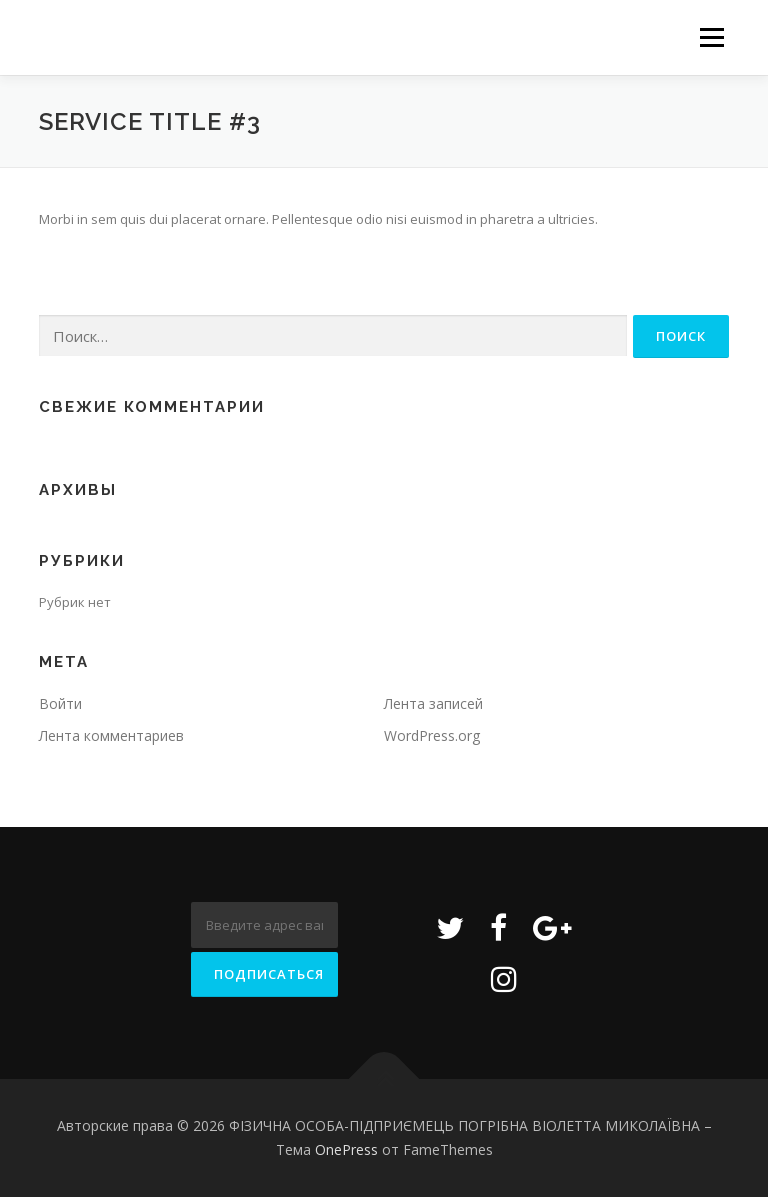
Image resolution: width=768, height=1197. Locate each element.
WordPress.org (432, 735)
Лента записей (433, 703)
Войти (60, 703)
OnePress (346, 1149)
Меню (711, 37)
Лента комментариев (111, 735)
